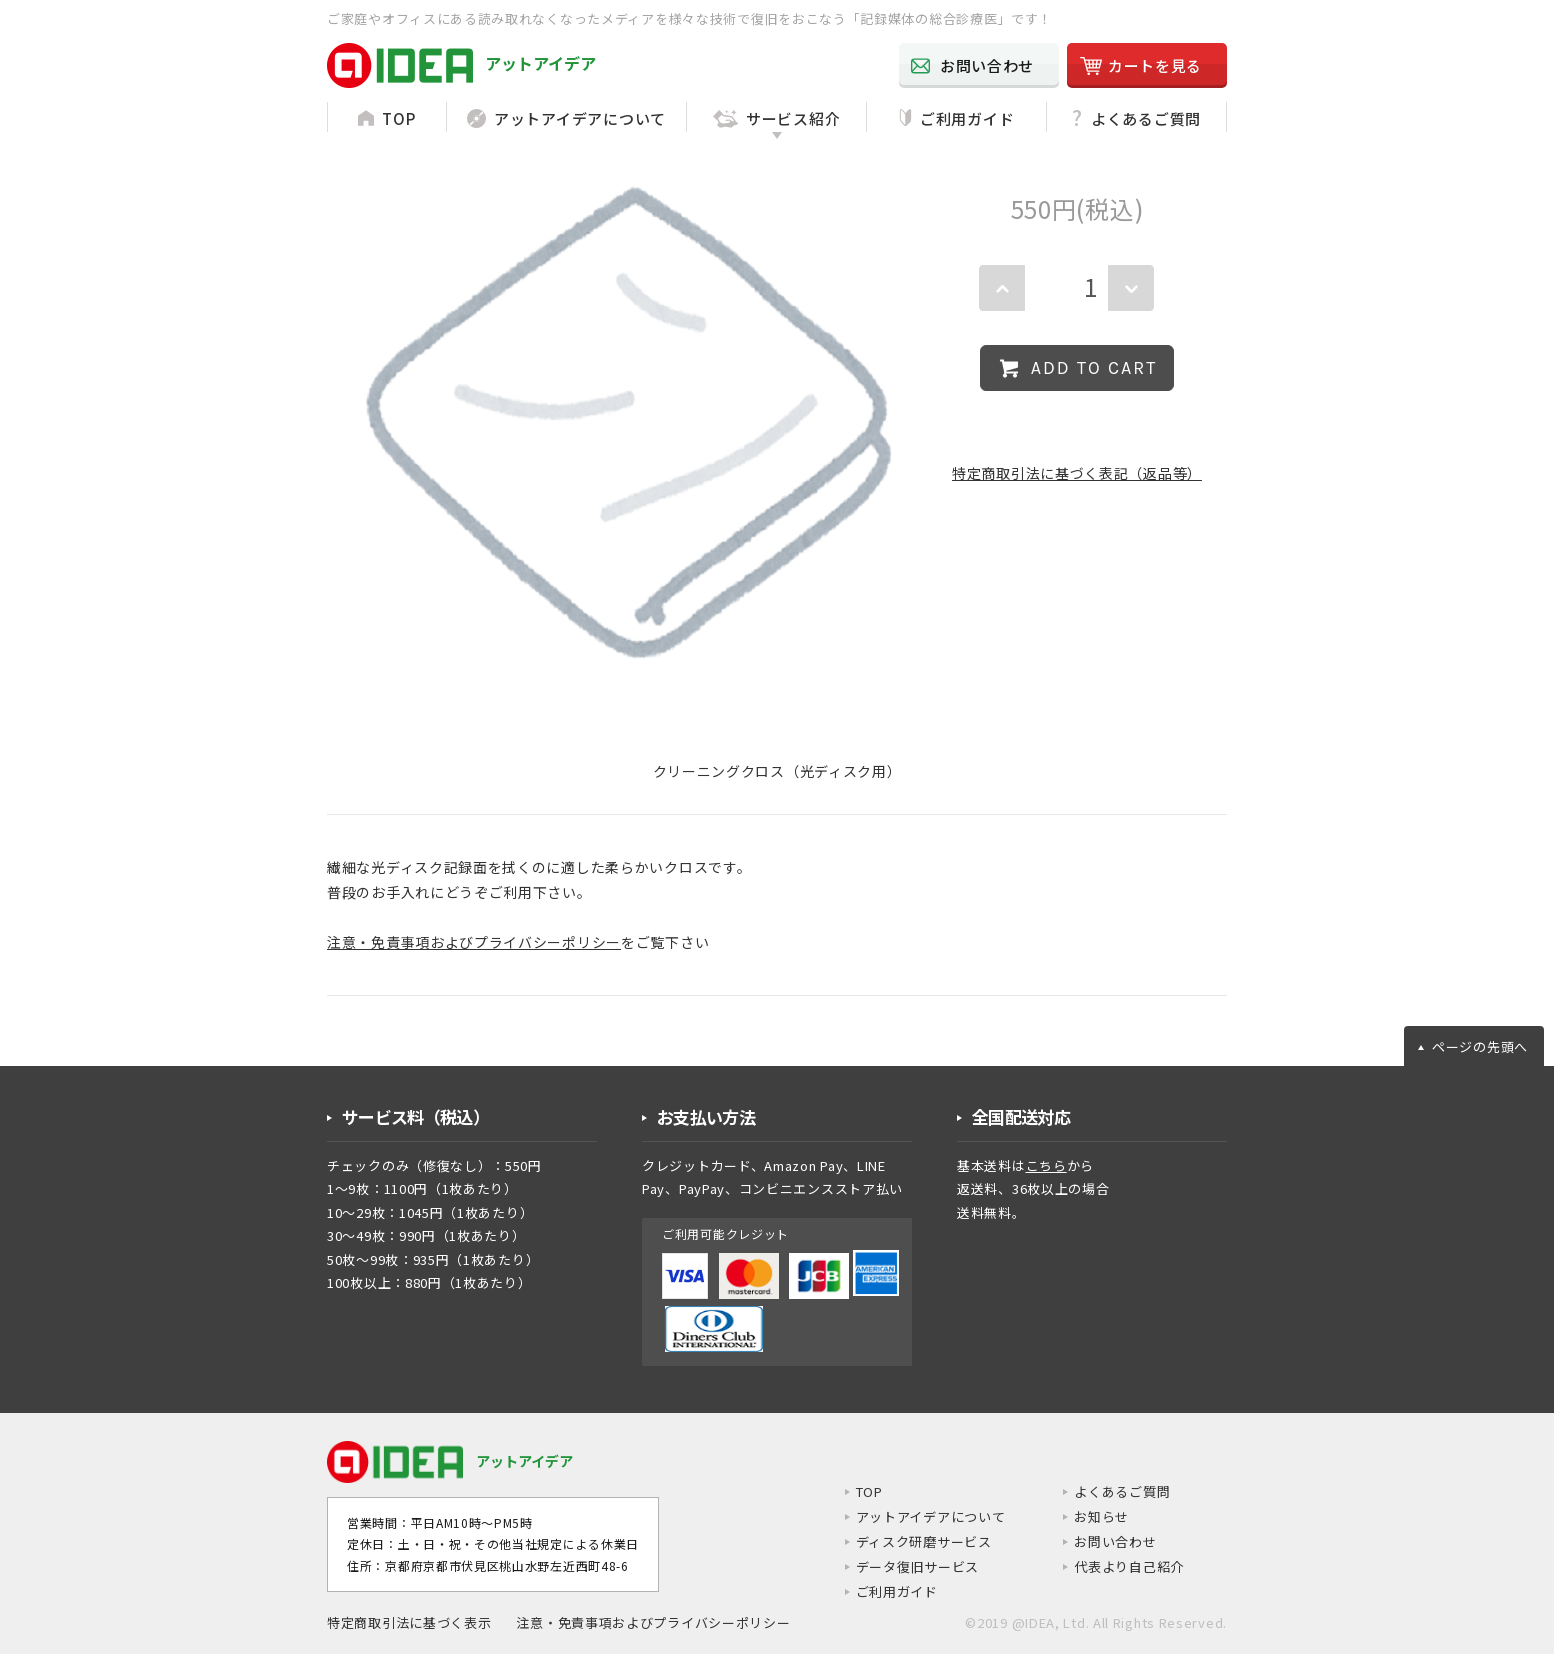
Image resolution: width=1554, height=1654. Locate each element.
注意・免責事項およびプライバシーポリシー (474, 942)
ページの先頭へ (1480, 1046)
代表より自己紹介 (1125, 1567)
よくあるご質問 (1117, 1492)
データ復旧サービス (901, 1567)
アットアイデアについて (915, 1517)
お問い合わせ (1110, 1542)
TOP (850, 1492)
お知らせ (1095, 1517)
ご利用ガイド (879, 1593)
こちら (1046, 1165)
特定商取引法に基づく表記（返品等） (1077, 473)
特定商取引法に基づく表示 (409, 1623)
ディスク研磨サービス (908, 1542)
